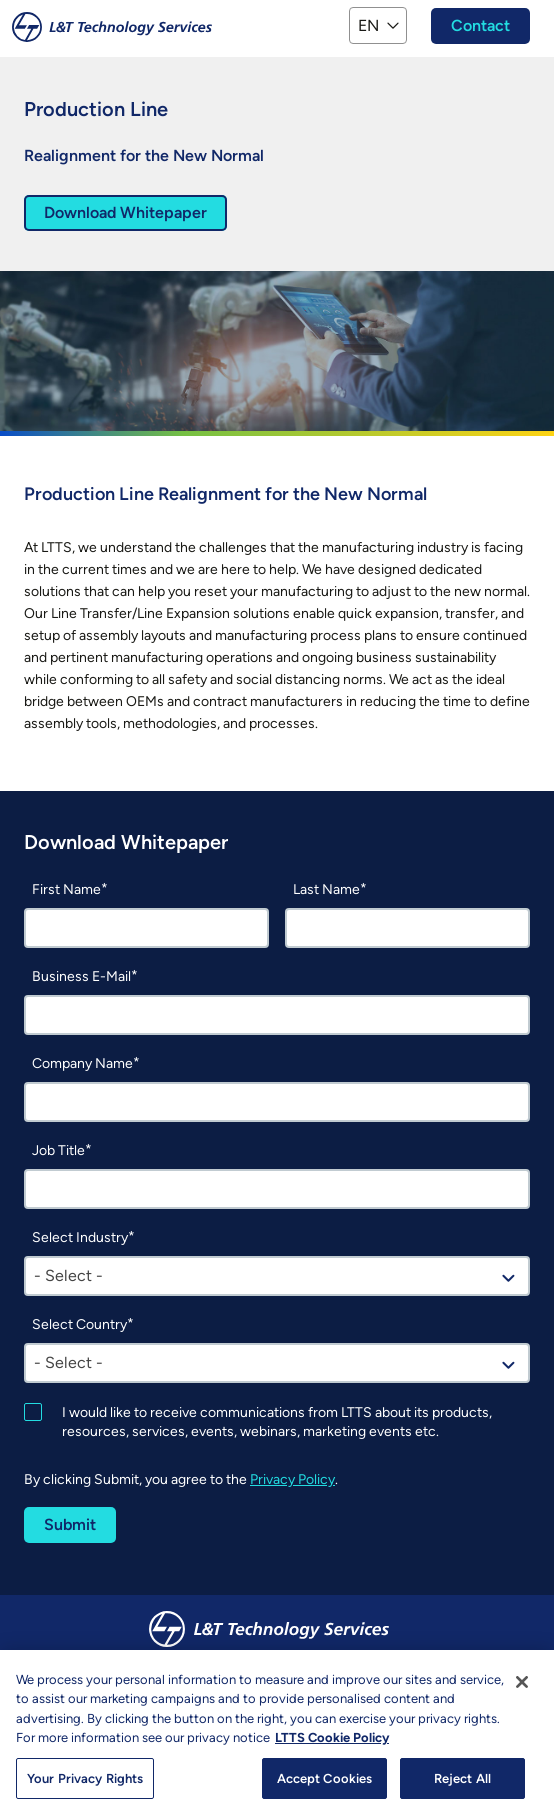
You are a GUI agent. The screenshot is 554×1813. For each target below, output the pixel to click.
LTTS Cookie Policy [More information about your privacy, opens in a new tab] (332, 1754)
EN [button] (368, 25)
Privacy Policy (292, 1479)
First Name (66, 889)
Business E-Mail (81, 976)
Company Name (82, 1063)
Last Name (326, 889)
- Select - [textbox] (68, 1275)
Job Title (58, 1150)
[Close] (522, 1698)
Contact (480, 25)
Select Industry (80, 1237)
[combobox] (277, 1276)
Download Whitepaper (125, 212)
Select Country (79, 1324)
